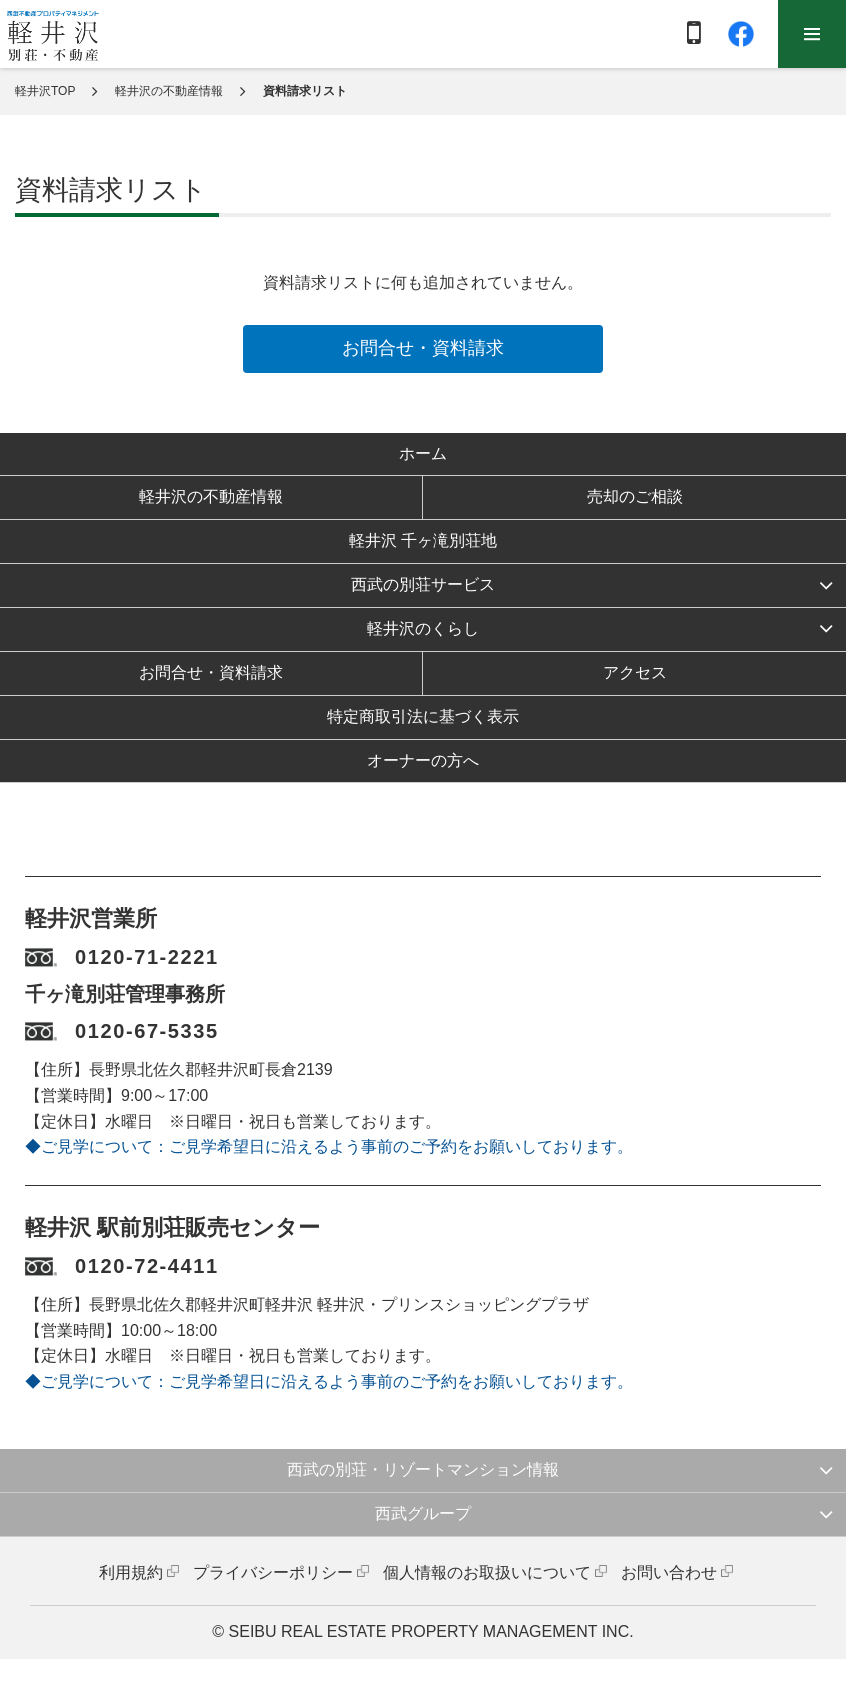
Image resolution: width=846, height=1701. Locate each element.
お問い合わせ (669, 1572)
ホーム (423, 453)
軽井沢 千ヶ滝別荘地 (423, 540)
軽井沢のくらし (423, 628)
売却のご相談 (635, 496)
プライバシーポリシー (273, 1572)
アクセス (635, 672)
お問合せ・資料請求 (423, 348)
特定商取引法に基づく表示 (423, 716)
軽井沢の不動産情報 (169, 91)
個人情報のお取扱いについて (487, 1572)
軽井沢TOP (45, 91)
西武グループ (423, 1513)
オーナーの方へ (423, 760)
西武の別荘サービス (423, 584)
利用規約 (131, 1572)
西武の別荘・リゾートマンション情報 (423, 1469)
